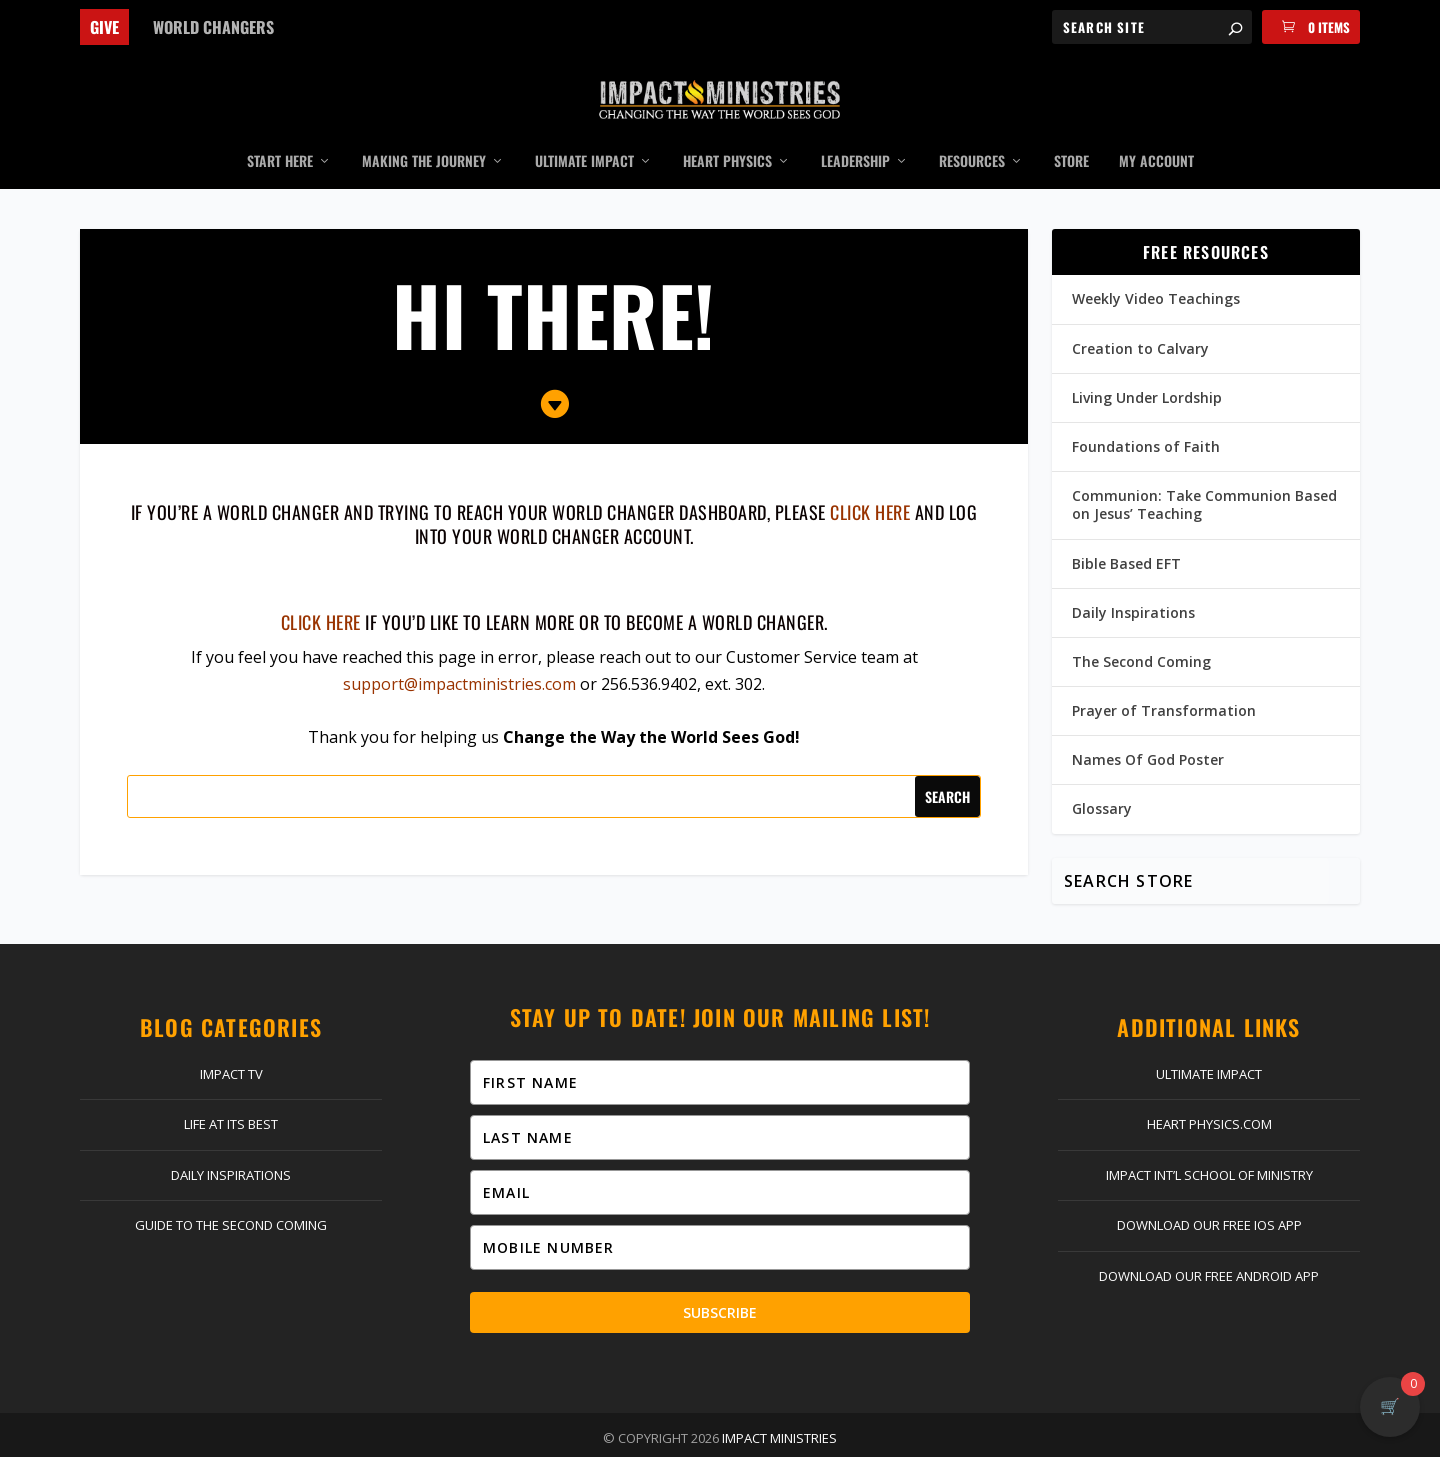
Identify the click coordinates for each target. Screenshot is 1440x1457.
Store (1071, 133)
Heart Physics (727, 133)
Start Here (280, 133)
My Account (1156, 133)
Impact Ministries (779, 1409)
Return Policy (718, 1437)
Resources (972, 133)
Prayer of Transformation (1164, 681)
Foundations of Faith (1146, 417)
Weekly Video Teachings (1156, 269)
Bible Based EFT (1126, 533)
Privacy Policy (826, 1437)
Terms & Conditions (954, 1437)
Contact (410, 1437)
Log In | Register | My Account (555, 1437)
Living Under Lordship (1147, 367)
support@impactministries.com (459, 655)
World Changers (213, 27)
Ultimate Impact (584, 133)
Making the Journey (424, 133)
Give (104, 27)
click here (870, 483)
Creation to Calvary (1140, 318)
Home (307, 1437)
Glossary (1102, 779)
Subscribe (720, 1283)
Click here (321, 592)
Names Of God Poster (1148, 730)
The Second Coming (1141, 632)
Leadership (855, 133)
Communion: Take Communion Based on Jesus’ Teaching (1204, 475)
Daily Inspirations (1133, 582)
